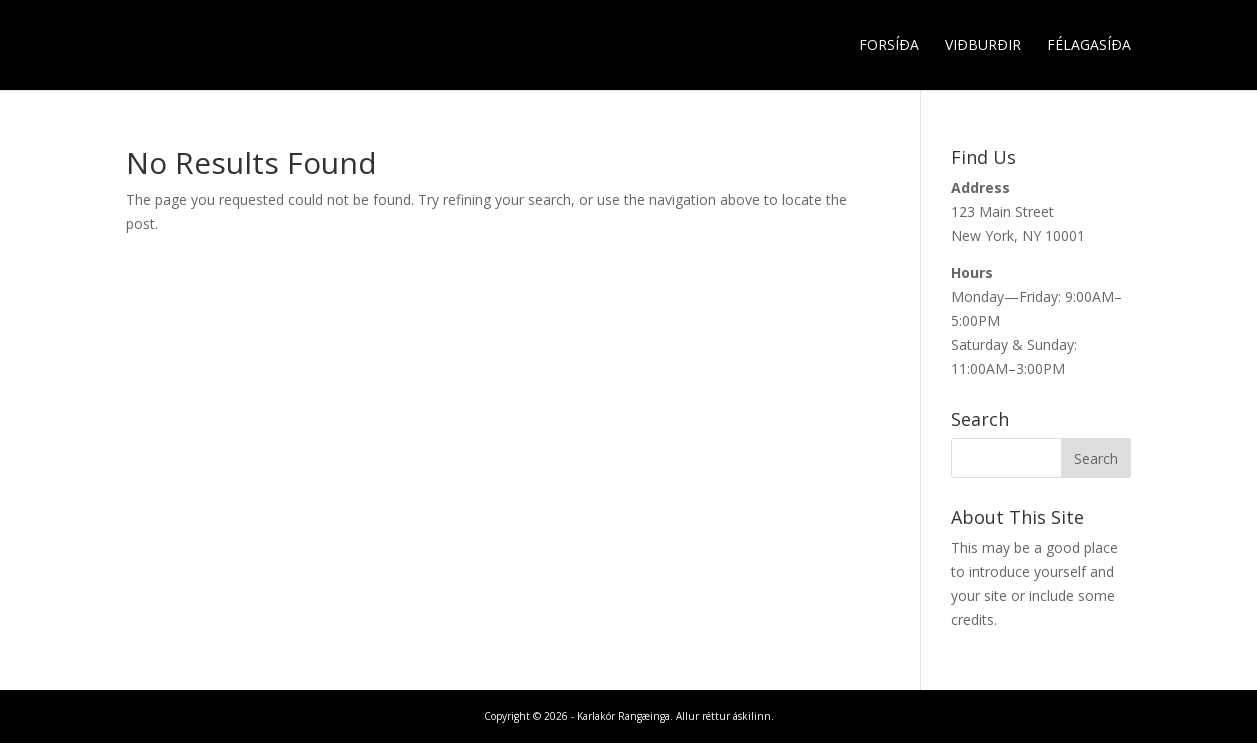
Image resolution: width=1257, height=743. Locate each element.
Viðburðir (983, 46)
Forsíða (889, 46)
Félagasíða (1089, 46)
